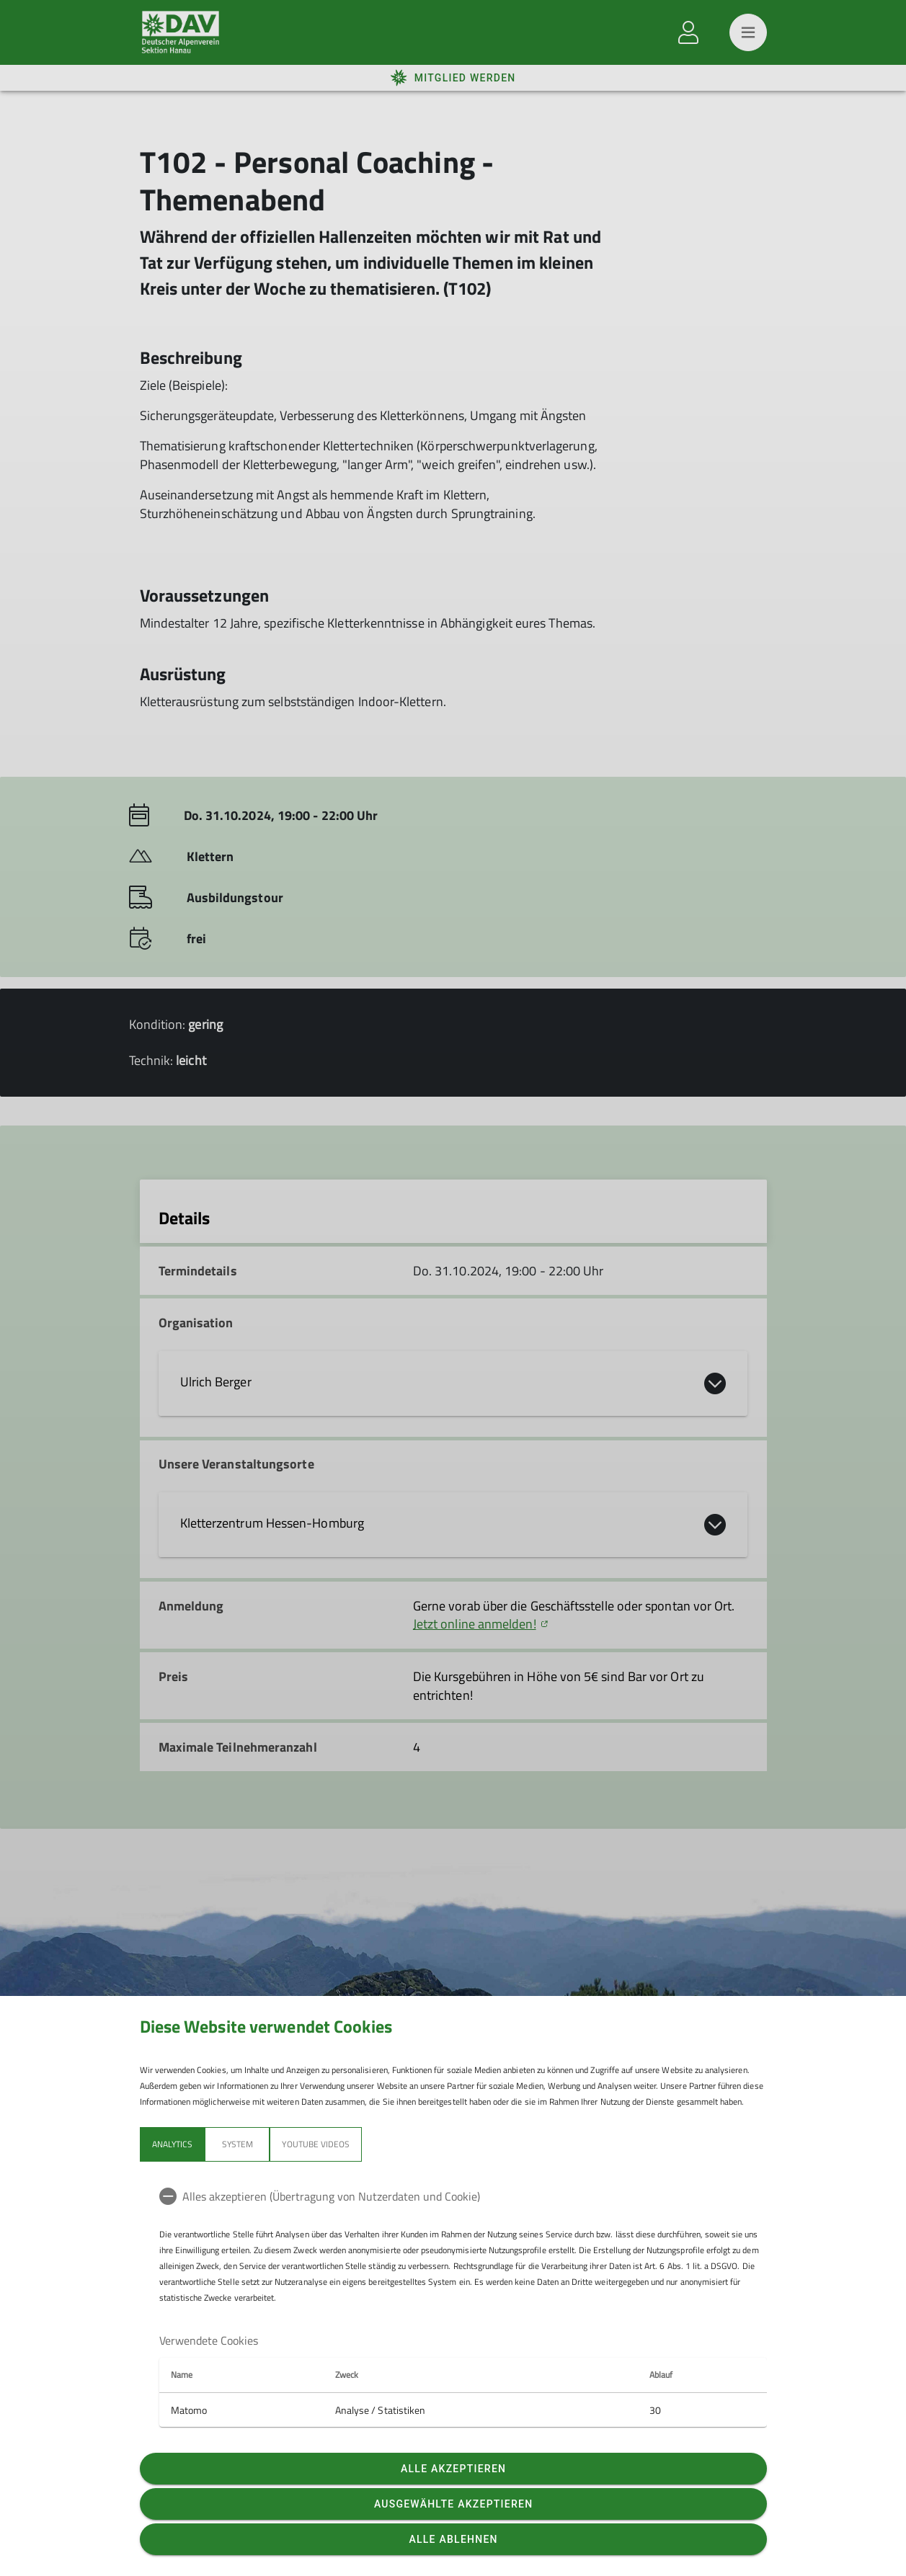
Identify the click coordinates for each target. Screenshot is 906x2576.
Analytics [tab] (172, 2144)
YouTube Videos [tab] (316, 2144)
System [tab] (236, 2144)
